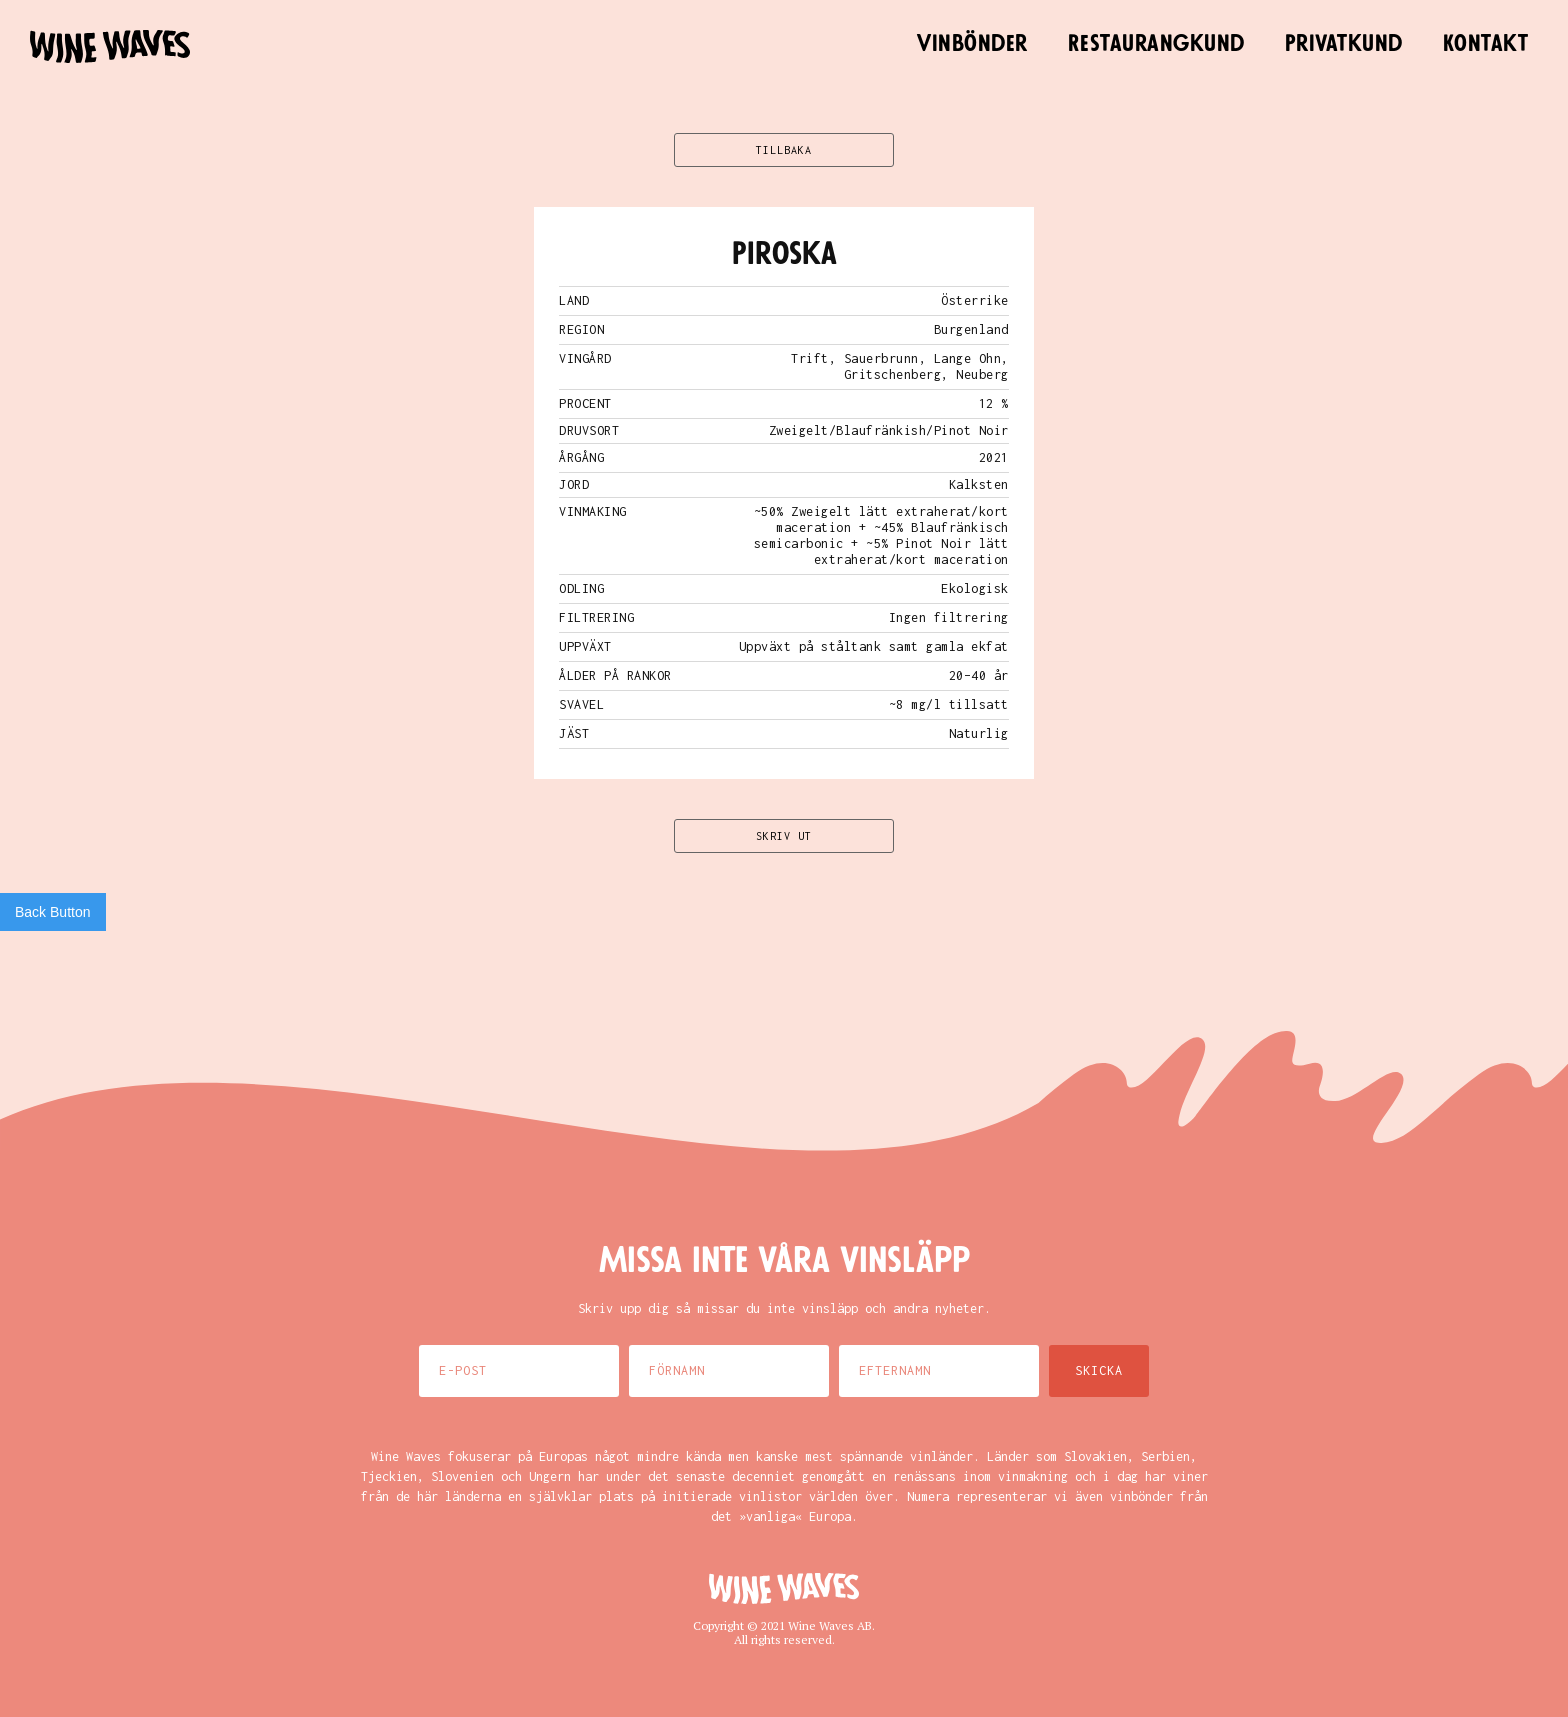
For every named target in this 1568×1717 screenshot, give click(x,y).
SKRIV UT (784, 836)
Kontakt (1486, 44)
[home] (110, 46)
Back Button (53, 912)
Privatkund (1344, 44)
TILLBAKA (784, 150)
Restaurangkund (1156, 44)
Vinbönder (972, 44)
